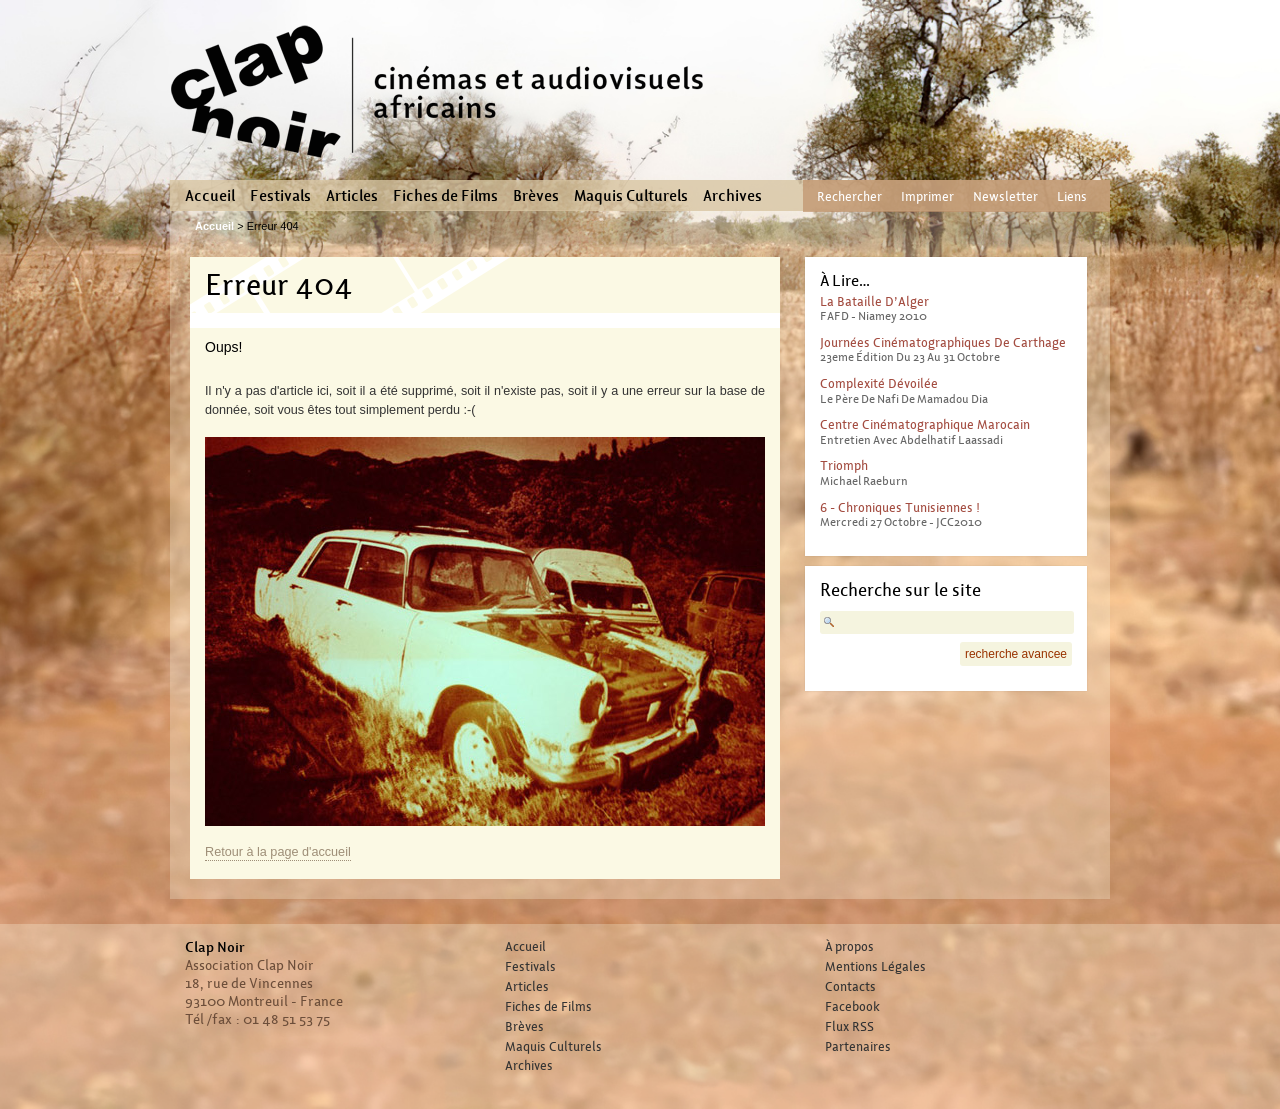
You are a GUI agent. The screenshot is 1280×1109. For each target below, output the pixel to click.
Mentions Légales (875, 967)
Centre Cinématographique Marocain (925, 424)
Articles (352, 196)
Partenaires (858, 1047)
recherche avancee (1016, 654)
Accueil (210, 196)
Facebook (852, 1007)
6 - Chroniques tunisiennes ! (900, 507)
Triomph (844, 465)
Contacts (850, 987)
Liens (1072, 196)
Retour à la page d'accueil (278, 852)
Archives (732, 196)
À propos (849, 947)
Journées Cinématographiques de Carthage (943, 342)
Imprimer (927, 196)
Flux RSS (849, 1027)
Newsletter (1005, 196)
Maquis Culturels (631, 196)
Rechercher (849, 196)
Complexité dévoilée (879, 383)
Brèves (536, 196)
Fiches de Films (445, 196)
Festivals (280, 196)
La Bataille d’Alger (874, 301)
